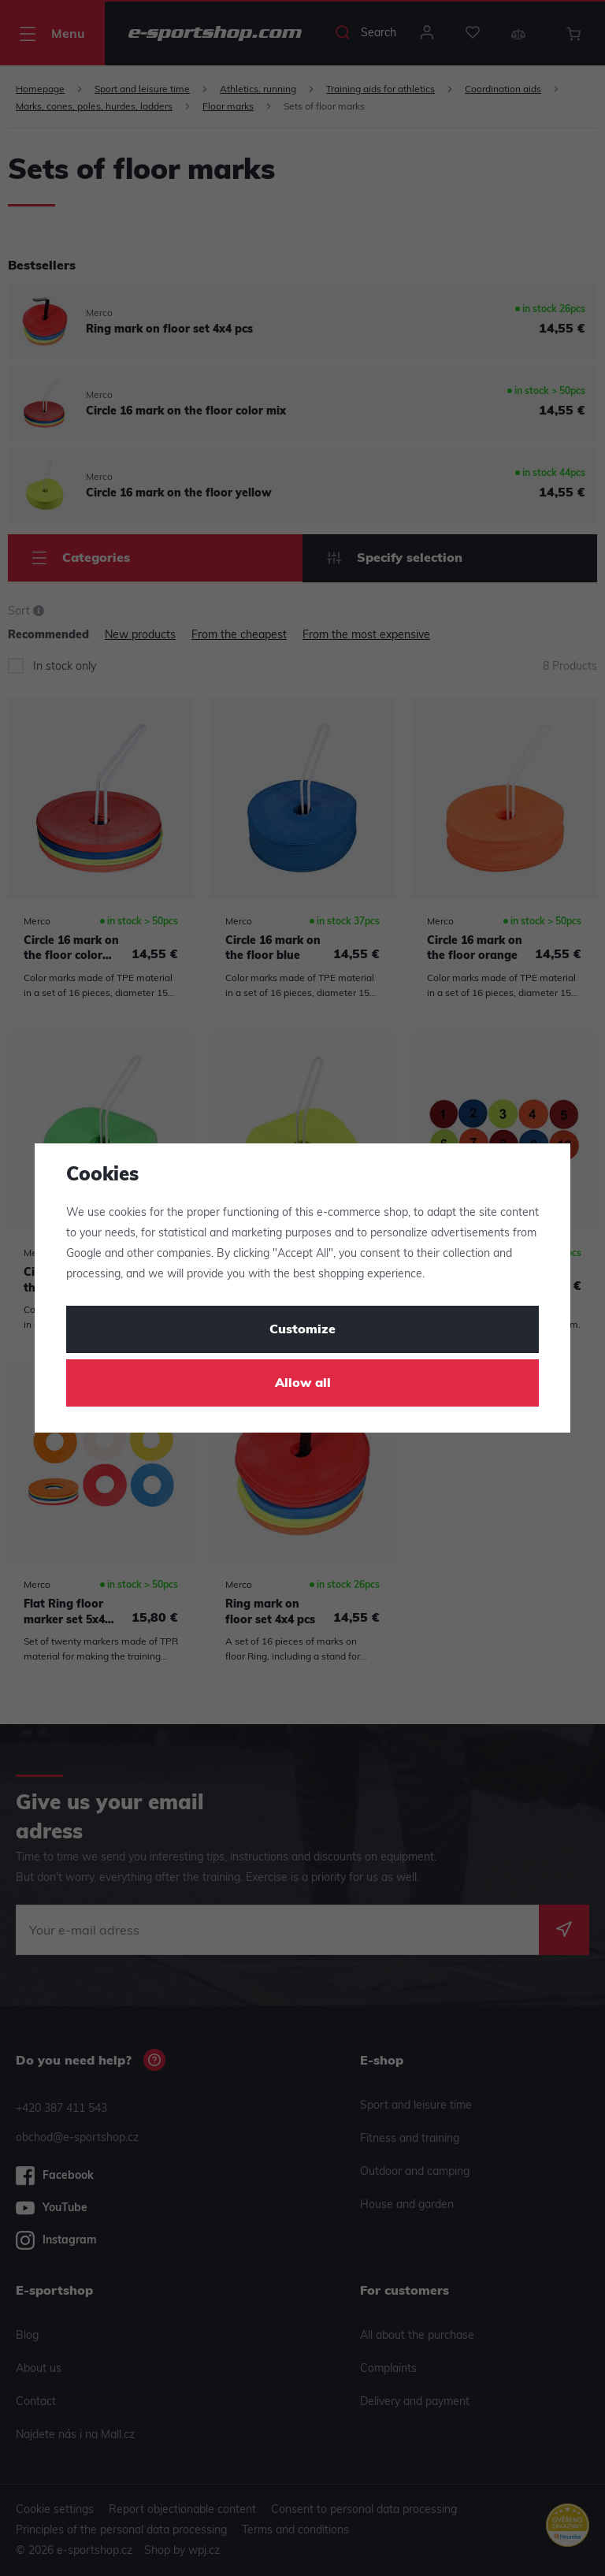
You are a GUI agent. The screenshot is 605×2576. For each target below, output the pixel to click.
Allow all (303, 1383)
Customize (302, 1330)
